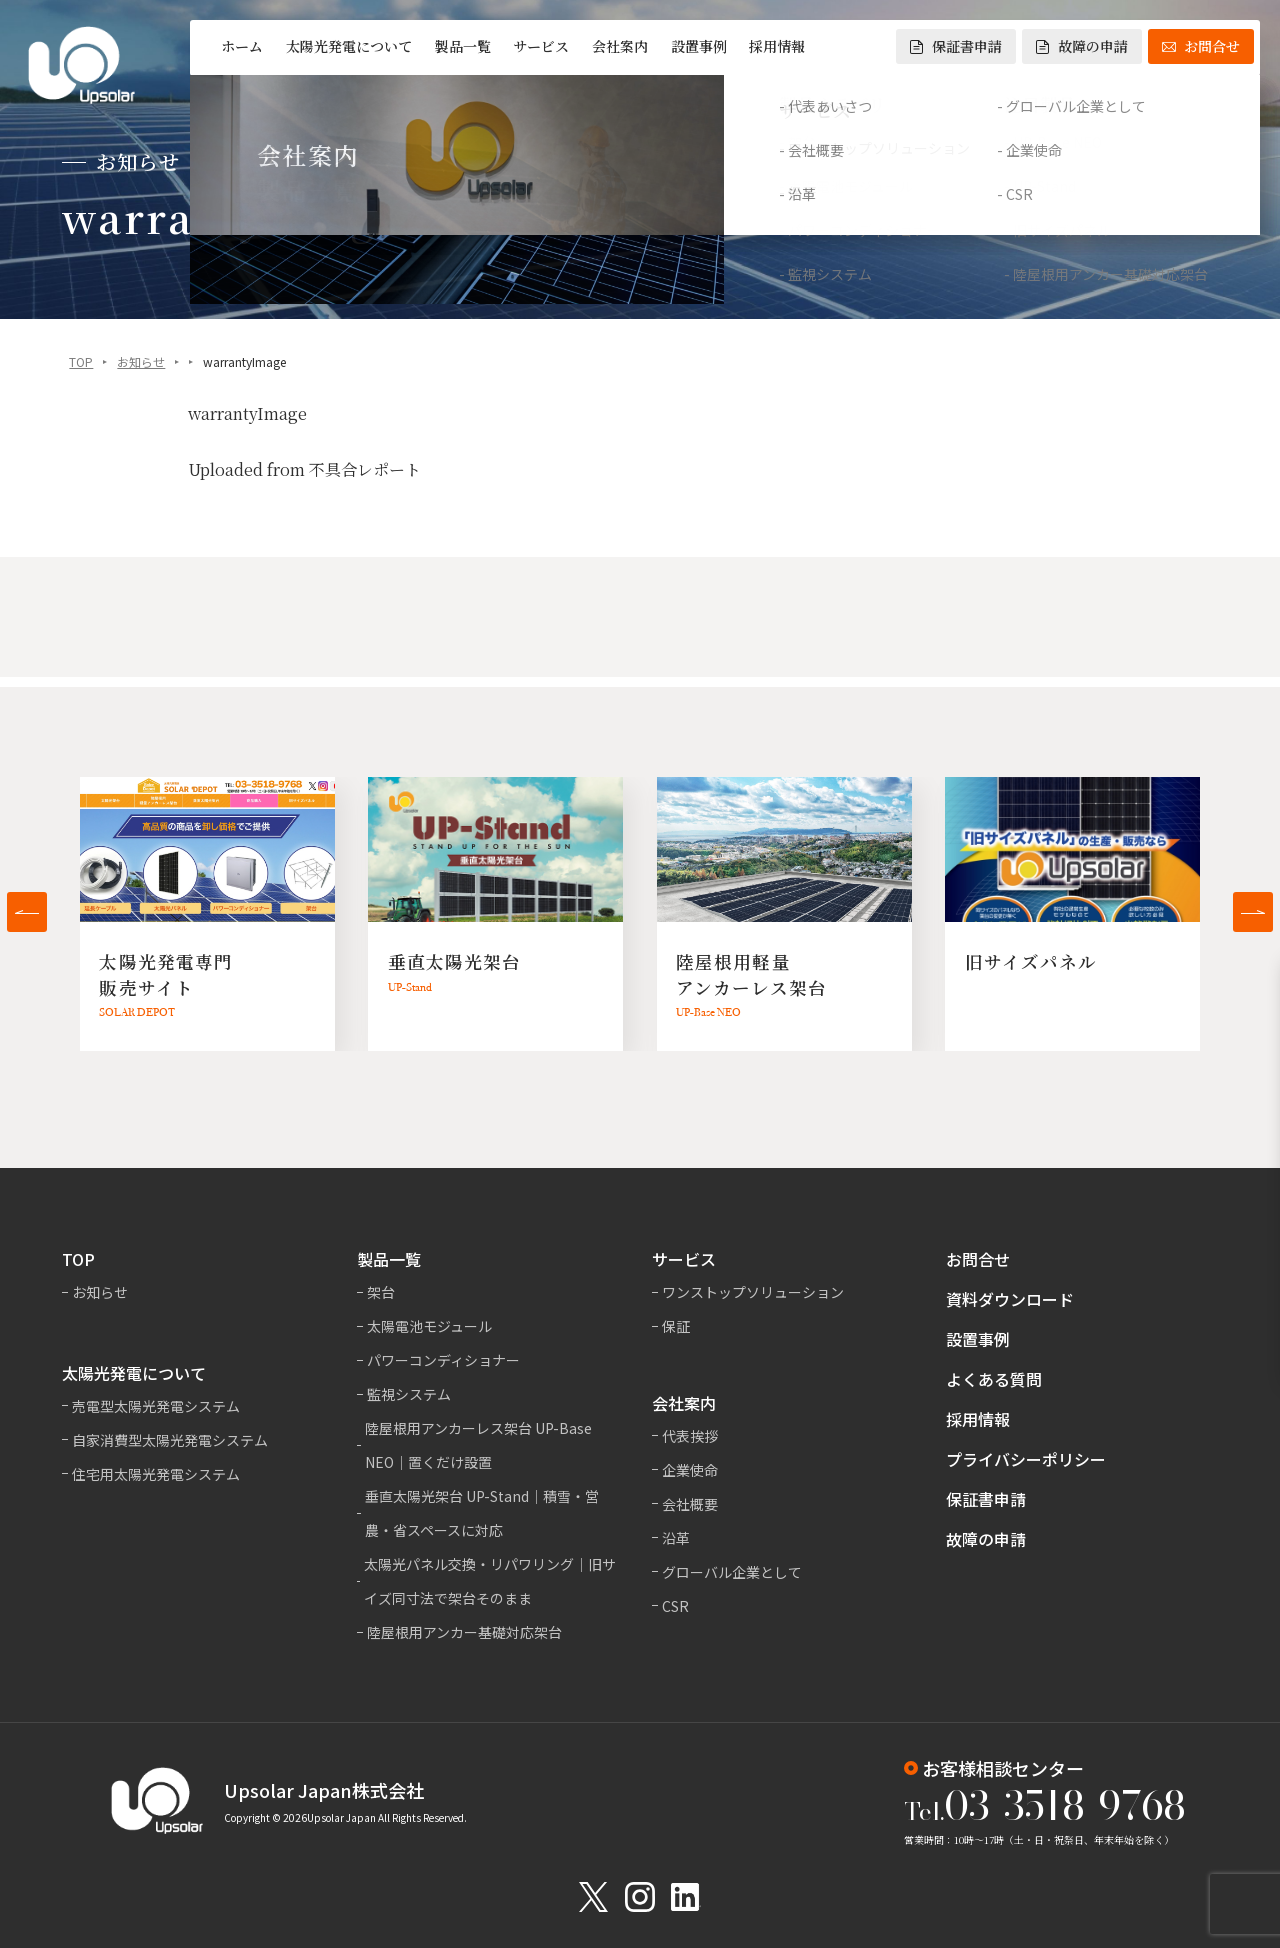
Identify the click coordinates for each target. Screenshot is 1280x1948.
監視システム (409, 1394)
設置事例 (699, 46)
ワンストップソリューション (753, 1292)
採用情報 (777, 46)
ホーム (242, 46)
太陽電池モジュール (429, 1326)
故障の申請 (1082, 46)
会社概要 (690, 1504)
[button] (27, 912)
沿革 (676, 1538)
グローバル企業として (732, 1572)
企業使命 (690, 1470)
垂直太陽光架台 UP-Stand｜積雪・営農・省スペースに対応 (482, 1513)
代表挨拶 (690, 1436)
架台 (381, 1292)
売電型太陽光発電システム (156, 1406)
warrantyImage (247, 415)
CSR (675, 1606)
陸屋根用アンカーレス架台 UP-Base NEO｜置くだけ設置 (478, 1445)
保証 (676, 1326)
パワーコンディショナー (443, 1360)
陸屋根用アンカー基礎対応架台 (464, 1632)
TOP (81, 363)
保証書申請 (956, 46)
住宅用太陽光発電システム (156, 1474)
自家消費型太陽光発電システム (170, 1440)
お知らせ (141, 363)
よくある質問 (994, 1379)
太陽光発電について (349, 46)
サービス (541, 46)
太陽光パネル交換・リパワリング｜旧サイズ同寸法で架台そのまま (490, 1581)
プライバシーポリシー (1026, 1459)
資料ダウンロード (1010, 1299)
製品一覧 (463, 46)
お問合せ (1201, 46)
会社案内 (620, 46)
